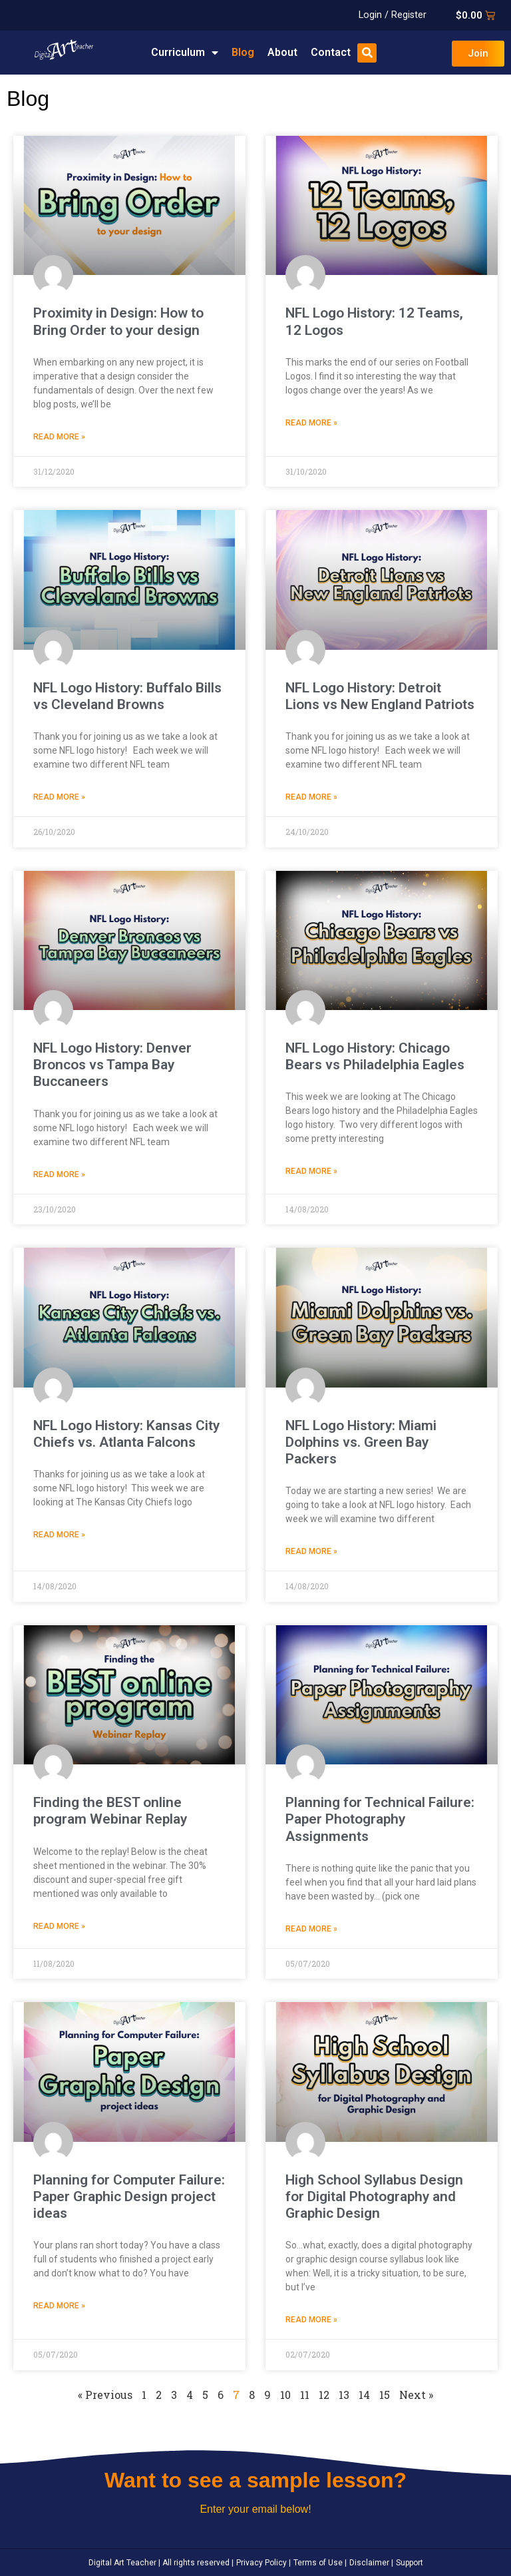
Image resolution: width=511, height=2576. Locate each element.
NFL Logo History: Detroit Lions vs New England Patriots (379, 696)
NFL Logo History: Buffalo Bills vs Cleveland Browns (127, 696)
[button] (367, 53)
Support (408, 2562)
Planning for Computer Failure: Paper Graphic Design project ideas (129, 2196)
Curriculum (184, 53)
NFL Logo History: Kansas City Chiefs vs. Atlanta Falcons (126, 1433)
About (282, 52)
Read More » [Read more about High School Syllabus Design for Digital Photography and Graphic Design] (311, 2319)
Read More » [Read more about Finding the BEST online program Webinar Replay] (59, 1926)
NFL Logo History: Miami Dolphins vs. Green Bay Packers (360, 1442)
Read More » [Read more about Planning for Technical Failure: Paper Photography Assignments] (311, 1928)
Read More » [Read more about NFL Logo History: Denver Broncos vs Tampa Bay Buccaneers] (59, 1174)
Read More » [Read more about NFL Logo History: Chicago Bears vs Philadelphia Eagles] (311, 1171)
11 (304, 2395)
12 (324, 2395)
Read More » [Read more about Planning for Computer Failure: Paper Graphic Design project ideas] (59, 2305)
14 (364, 2395)
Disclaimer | (370, 2562)
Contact (331, 52)
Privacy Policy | (262, 2562)
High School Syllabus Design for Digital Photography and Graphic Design (374, 2196)
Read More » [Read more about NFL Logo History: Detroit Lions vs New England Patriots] (311, 797)
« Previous (105, 2395)
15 (384, 2395)
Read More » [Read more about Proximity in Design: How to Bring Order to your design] (59, 436)
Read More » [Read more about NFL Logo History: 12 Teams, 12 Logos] (311, 422)
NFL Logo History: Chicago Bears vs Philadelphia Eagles (374, 1056)
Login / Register (392, 15)
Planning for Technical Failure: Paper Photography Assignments (379, 1819)
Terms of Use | (319, 2562)
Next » (416, 2395)
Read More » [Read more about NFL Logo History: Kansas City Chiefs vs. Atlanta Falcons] (59, 1534)
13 (344, 2395)
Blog (243, 52)
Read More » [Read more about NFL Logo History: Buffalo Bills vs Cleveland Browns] (59, 797)
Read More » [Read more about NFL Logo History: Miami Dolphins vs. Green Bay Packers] (311, 1551)
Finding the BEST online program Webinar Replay (110, 1810)
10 (285, 2395)
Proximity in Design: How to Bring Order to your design (118, 321)
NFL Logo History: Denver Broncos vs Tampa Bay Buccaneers (112, 1064)
